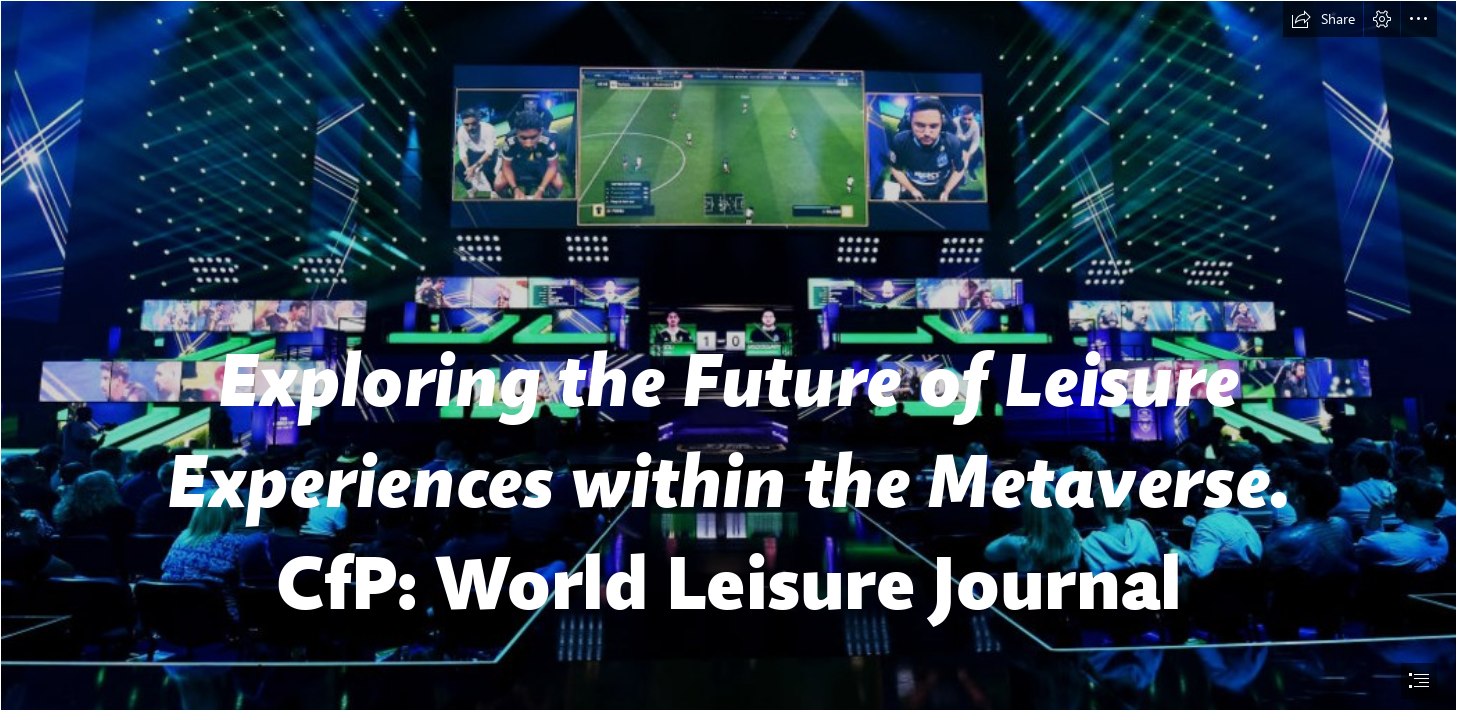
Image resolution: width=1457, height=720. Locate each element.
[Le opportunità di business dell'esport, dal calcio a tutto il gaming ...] (728, 355)
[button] (1323, 19)
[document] (728, 360)
